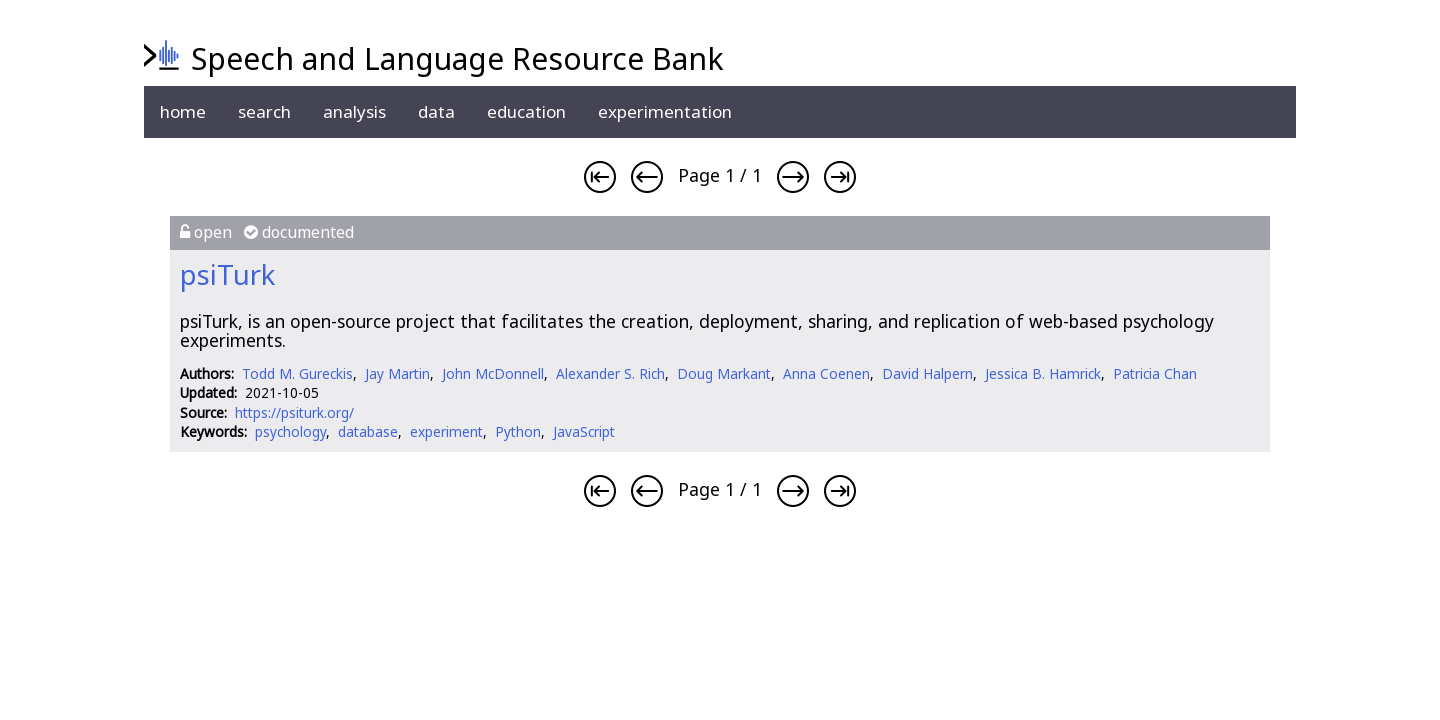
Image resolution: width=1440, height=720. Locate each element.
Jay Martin (397, 373)
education (526, 111)
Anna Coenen (826, 373)
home (183, 111)
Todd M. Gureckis (297, 373)
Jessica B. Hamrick (1043, 373)
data (436, 111)
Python (518, 431)
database (368, 431)
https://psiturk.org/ (294, 412)
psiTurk (227, 274)
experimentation (665, 111)
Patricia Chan (1155, 373)
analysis (354, 111)
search (264, 111)
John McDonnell (493, 373)
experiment (446, 431)
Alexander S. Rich (610, 373)
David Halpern (927, 373)
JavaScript (584, 431)
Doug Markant (724, 373)
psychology (290, 431)
